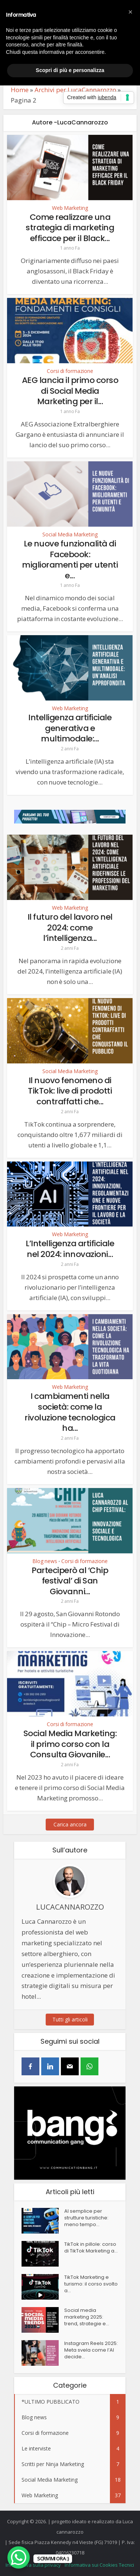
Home (20, 89)
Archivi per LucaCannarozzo (75, 89)
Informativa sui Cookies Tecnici (99, 2565)
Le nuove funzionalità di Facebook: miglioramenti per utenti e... (70, 559)
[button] (130, 12)
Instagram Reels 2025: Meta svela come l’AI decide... (91, 2350)
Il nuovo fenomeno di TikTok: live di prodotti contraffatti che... (70, 1091)
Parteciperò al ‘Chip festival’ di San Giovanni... (70, 1581)
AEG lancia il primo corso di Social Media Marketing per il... (70, 390)
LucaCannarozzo (70, 1907)
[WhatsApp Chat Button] (18, 2557)
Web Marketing (70, 208)
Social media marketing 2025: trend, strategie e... (86, 2317)
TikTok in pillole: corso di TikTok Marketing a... (91, 2247)
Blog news (44, 1561)
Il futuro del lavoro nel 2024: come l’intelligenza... (70, 927)
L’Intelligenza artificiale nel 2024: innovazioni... (70, 1249)
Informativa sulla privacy (33, 2565)
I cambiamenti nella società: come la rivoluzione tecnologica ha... (70, 1412)
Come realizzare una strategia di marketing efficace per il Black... (70, 227)
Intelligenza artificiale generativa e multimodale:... (69, 728)
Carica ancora (70, 1824)
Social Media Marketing (70, 534)
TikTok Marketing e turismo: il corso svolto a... (91, 2284)
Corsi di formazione (70, 371)
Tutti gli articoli (70, 2019)
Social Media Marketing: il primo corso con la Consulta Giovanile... (70, 1744)
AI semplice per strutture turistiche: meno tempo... (86, 2218)
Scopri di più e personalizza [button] (70, 70)
